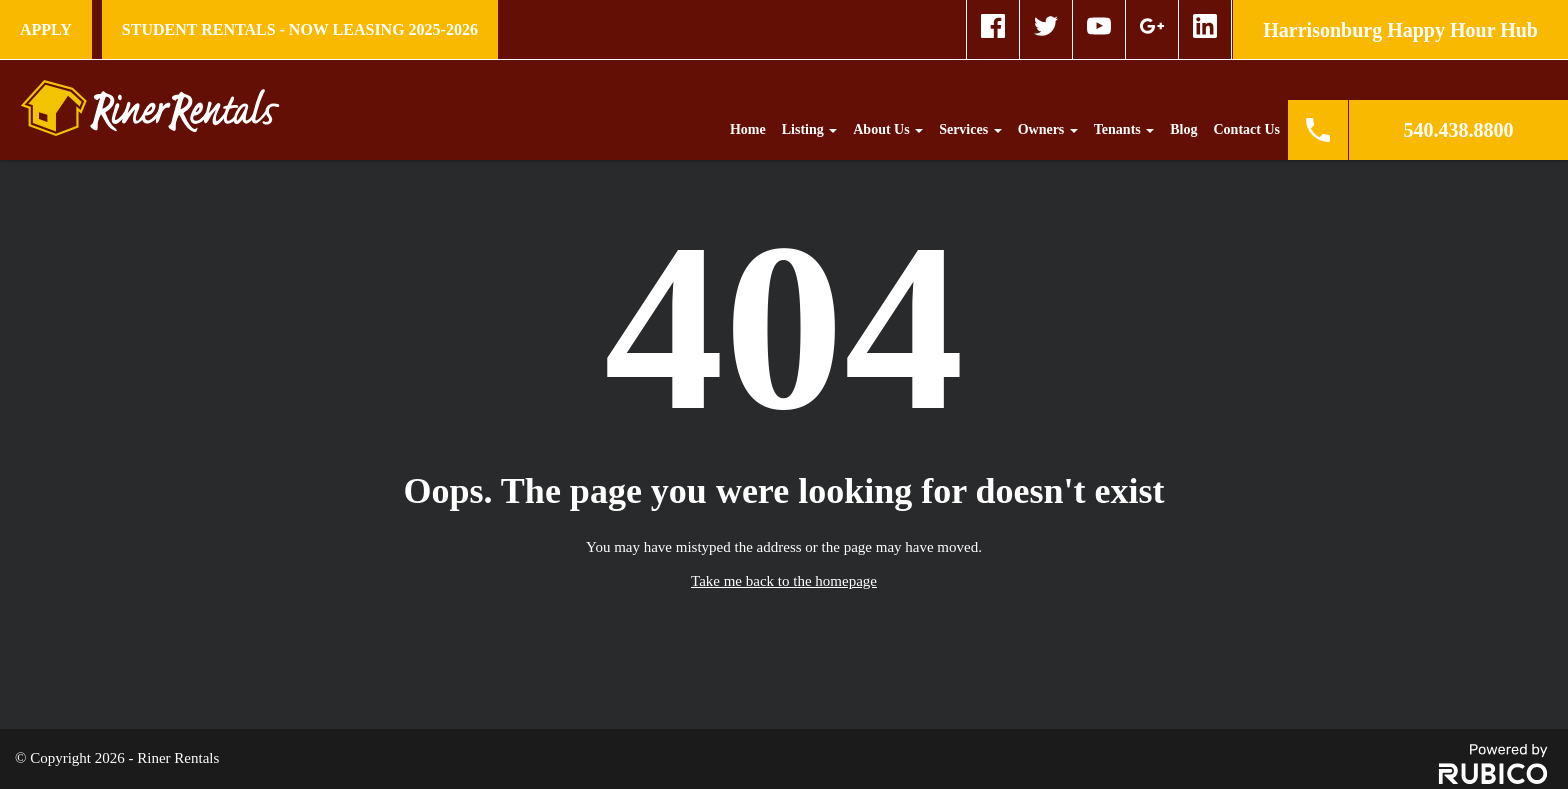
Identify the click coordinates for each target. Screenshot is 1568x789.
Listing (810, 129)
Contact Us (1247, 129)
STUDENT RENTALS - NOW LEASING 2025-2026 (300, 29)
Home (748, 129)
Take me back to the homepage (784, 581)
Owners (1048, 129)
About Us (888, 129)
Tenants (1124, 129)
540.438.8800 (1459, 130)
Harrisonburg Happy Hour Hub (1400, 30)
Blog (1183, 129)
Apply (46, 29)
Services (970, 129)
